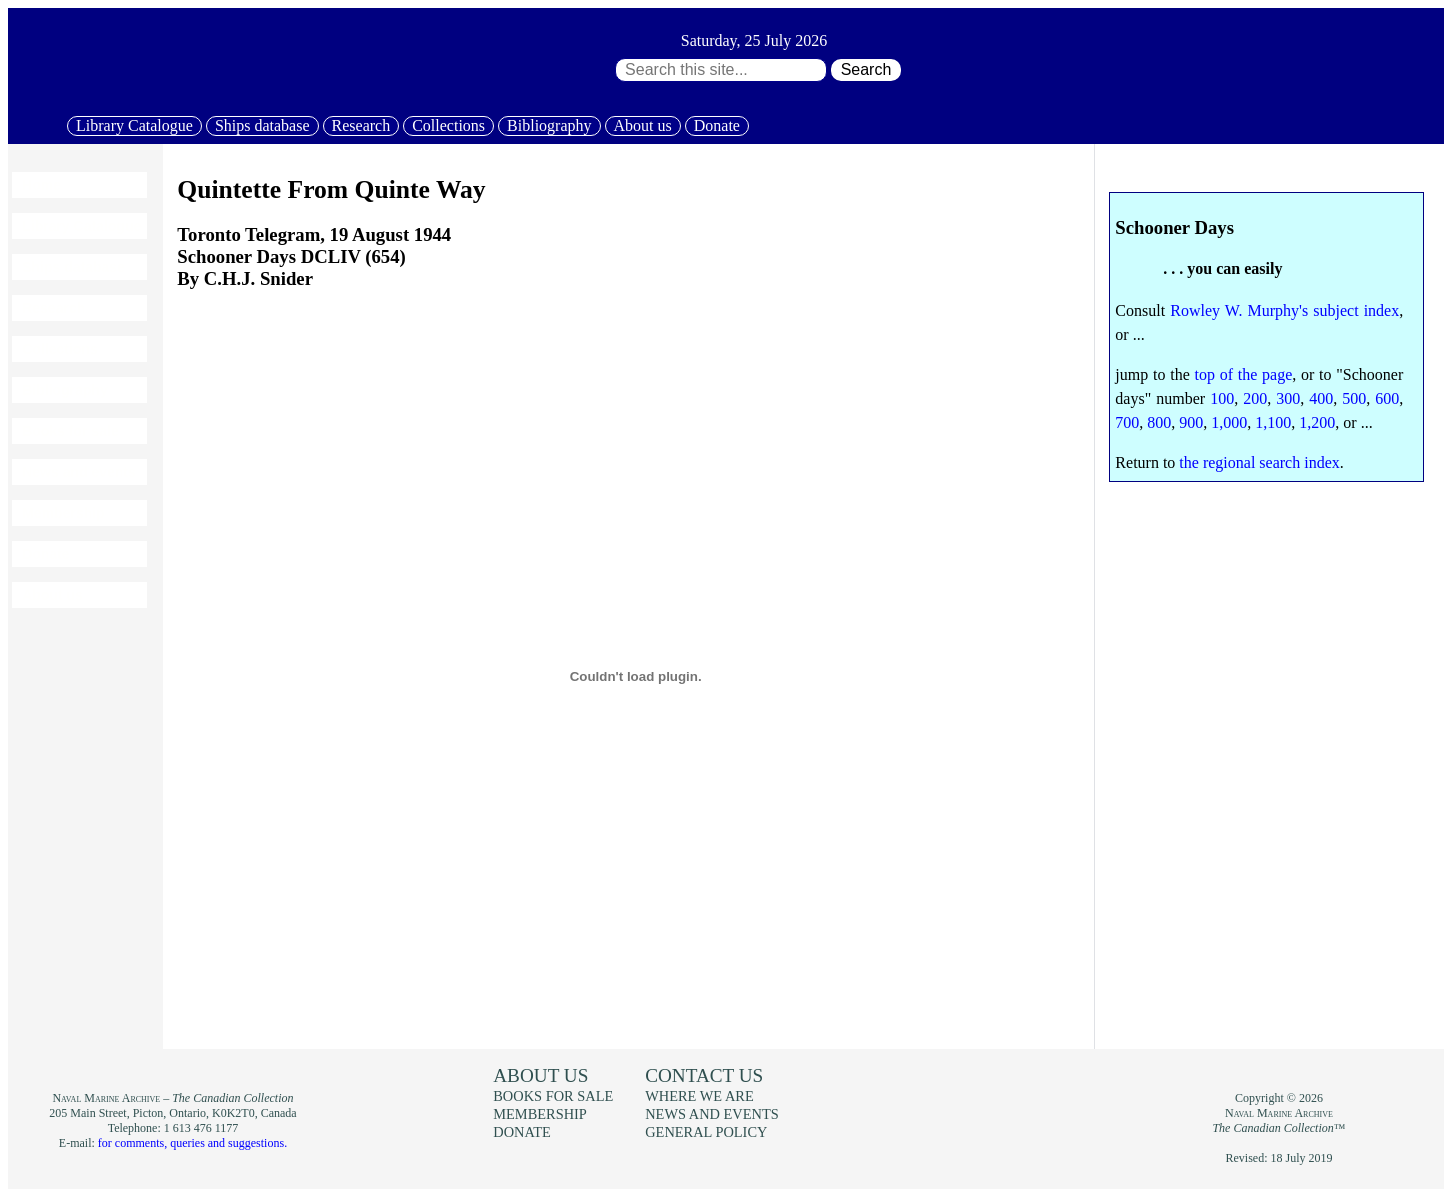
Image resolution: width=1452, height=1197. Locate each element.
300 (1288, 398)
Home (41, 185)
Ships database (262, 125)
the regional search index (1259, 462)
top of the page (1243, 374)
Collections (448, 125)
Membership (63, 513)
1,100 (1273, 422)
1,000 (1229, 422)
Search (866, 69)
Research (361, 125)
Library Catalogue (134, 125)
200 (1255, 398)
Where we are (699, 1096)
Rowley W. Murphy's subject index (1284, 310)
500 (1354, 398)
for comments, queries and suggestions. (192, 1143)
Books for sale (70, 431)
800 (1159, 422)
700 (1127, 422)
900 (1191, 422)
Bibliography (549, 125)
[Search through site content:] (721, 70)
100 (1222, 398)
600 (1387, 398)
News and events (79, 472)
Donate (717, 125)
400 (1321, 398)
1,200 (1317, 422)
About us (643, 125)
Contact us (704, 1075)
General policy (706, 1132)
